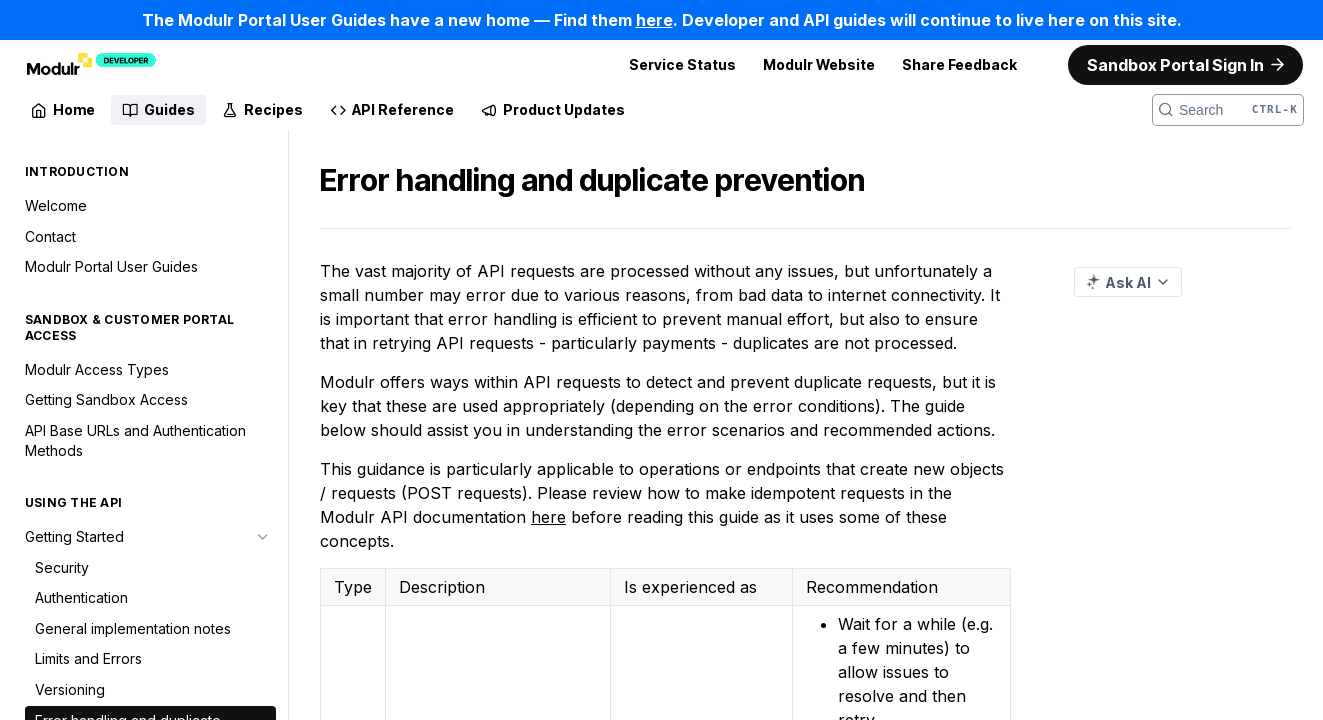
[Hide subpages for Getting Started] (263, 537)
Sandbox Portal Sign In (1175, 65)
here (548, 517)
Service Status (682, 64)
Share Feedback (959, 64)
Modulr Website (819, 64)
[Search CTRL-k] (1228, 110)
